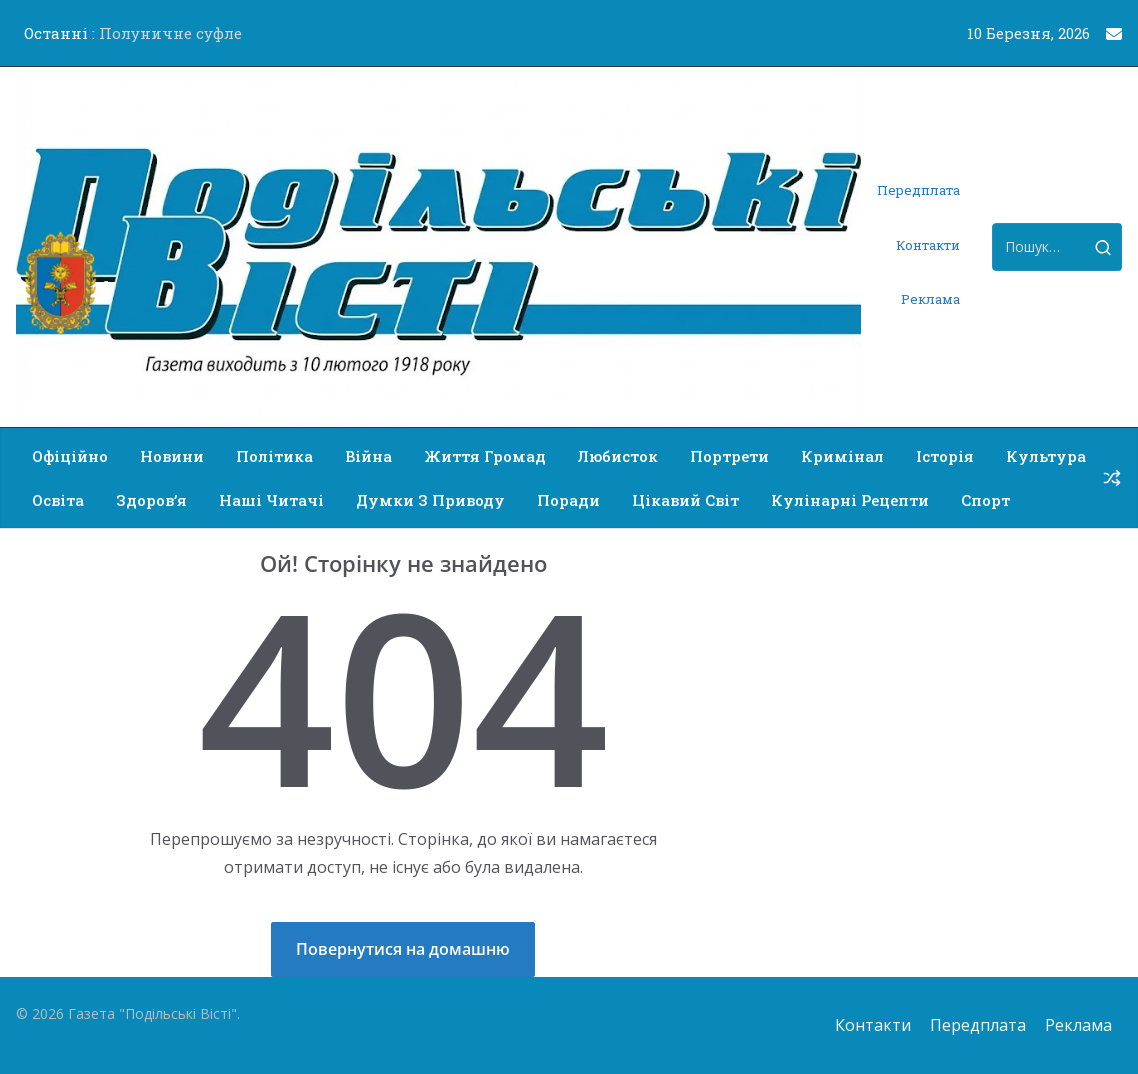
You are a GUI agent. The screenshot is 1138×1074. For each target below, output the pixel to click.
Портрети (729, 456)
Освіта (58, 500)
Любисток (618, 456)
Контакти (928, 245)
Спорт (985, 500)
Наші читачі (271, 500)
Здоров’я (151, 500)
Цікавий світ (685, 500)
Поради (568, 500)
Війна (368, 456)
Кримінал (842, 456)
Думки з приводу (430, 500)
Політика (274, 456)
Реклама (930, 299)
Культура (1046, 456)
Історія (945, 456)
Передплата (918, 190)
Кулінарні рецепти (850, 500)
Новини (172, 456)
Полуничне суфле (170, 33)
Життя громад (485, 456)
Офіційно (70, 456)
